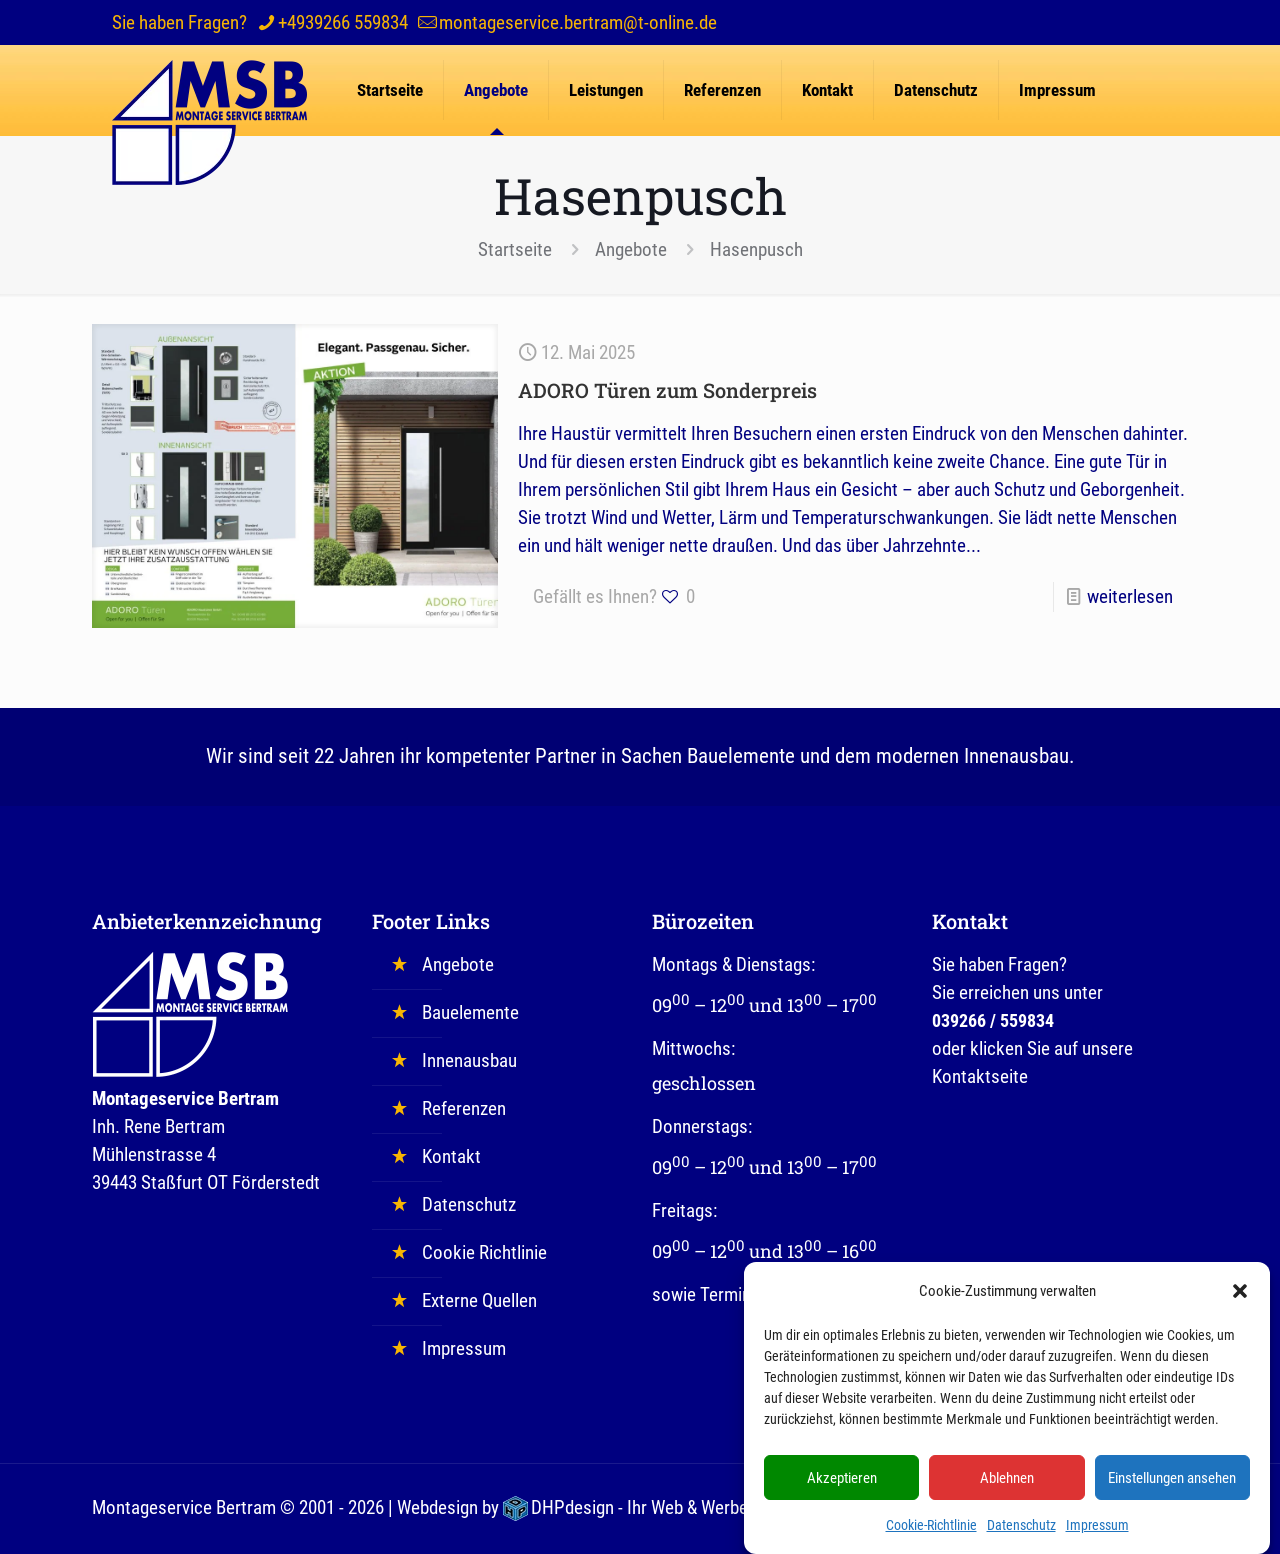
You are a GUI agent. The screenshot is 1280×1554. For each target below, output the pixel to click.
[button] (1240, 1299)
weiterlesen (1130, 596)
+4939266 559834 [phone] (343, 22)
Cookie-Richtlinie (931, 1533)
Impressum (1097, 1533)
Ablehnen (1007, 1486)
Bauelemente (470, 1012)
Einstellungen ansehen (1172, 1486)
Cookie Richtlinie (484, 1252)
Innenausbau (469, 1060)
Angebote (631, 249)
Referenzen (464, 1108)
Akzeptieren (842, 1486)
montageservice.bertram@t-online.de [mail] (578, 22)
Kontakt (451, 1156)
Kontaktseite (980, 1076)
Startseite (515, 249)
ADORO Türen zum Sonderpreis (667, 390)
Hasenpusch (756, 249)
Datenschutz (1021, 1533)
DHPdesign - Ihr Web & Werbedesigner (671, 1507)
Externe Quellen (479, 1300)
